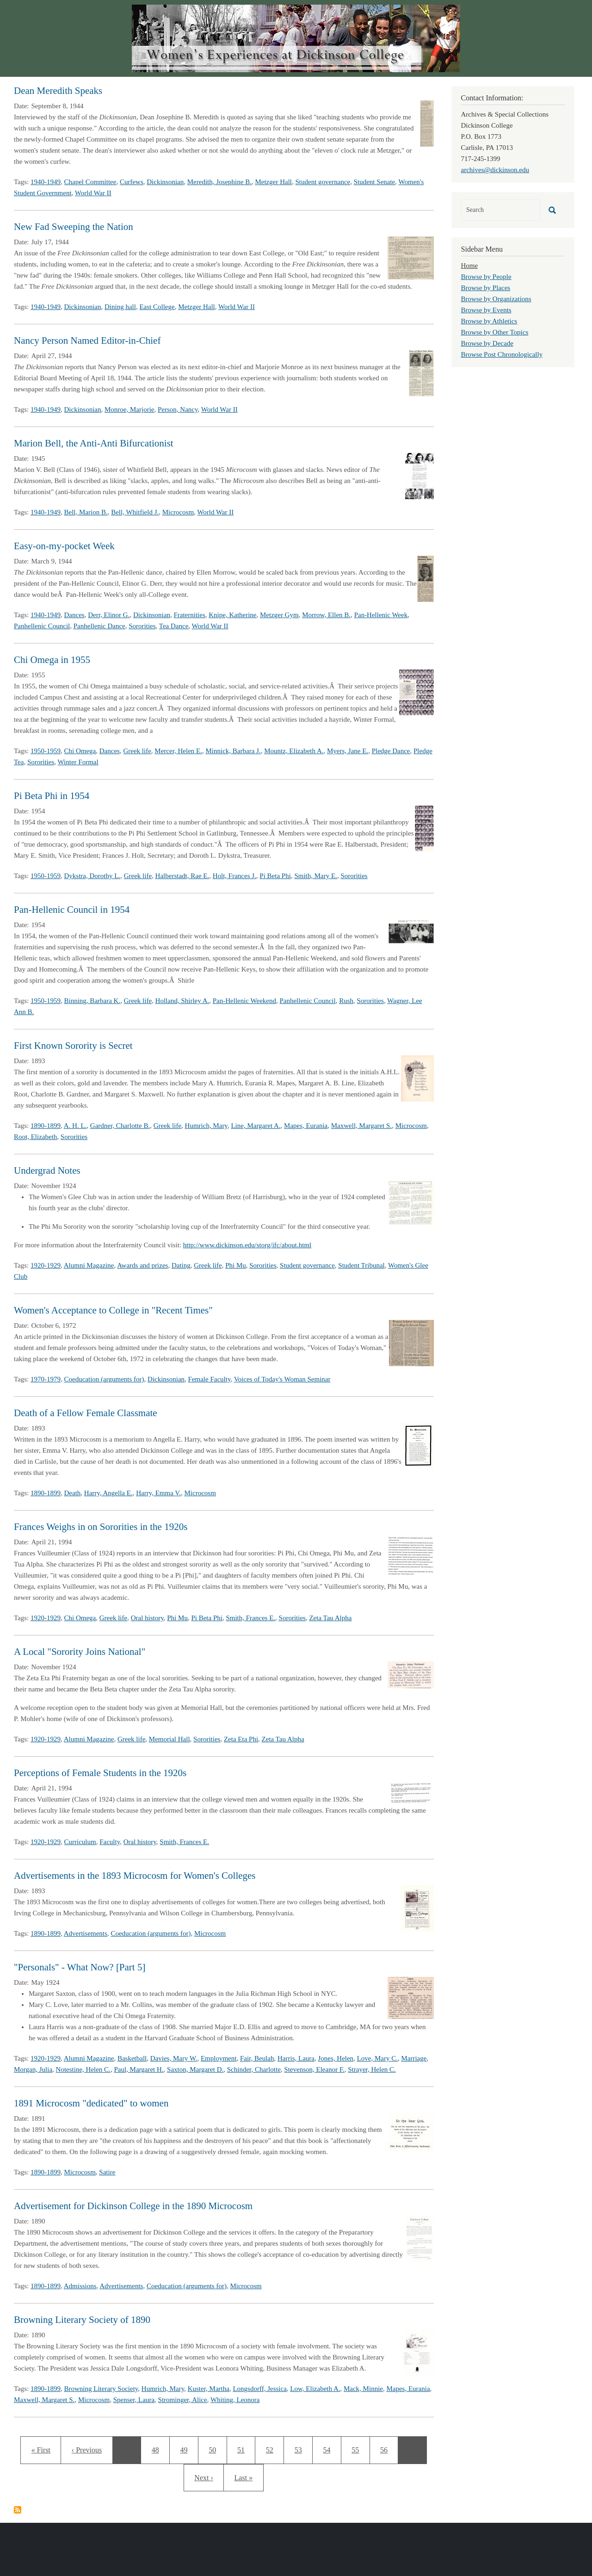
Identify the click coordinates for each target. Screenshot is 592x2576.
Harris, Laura (296, 2058)
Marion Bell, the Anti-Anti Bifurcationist (93, 443)
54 (329, 2449)
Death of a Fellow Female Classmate (85, 1412)
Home (469, 265)
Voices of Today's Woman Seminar (282, 1379)
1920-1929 (46, 1265)
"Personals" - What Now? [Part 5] (79, 1967)
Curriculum (80, 1841)
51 (244, 2449)
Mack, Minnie (363, 2388)
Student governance (322, 182)
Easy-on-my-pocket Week (64, 545)
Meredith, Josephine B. (219, 182)
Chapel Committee (90, 182)
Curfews (131, 182)
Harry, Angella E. (108, 1493)
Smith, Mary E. (315, 875)
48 (158, 2449)
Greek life (137, 751)
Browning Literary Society (101, 2388)
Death (72, 1493)
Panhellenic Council (42, 626)
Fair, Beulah (257, 2058)
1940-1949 (46, 182)
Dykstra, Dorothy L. (92, 875)
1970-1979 (46, 1379)
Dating (181, 1265)
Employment (219, 2058)
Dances (74, 615)
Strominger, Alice (182, 2399)
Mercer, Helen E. (178, 751)
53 (301, 2449)
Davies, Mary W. (173, 2058)
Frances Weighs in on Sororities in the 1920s (100, 1526)
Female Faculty (209, 1379)
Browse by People (486, 276)
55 (358, 2449)
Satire (107, 2172)
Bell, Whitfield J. (135, 512)
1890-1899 (46, 1125)
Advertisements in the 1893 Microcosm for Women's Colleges (135, 1875)
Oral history (147, 1618)
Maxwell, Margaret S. (361, 1125)
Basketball (132, 2058)
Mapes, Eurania (305, 1125)
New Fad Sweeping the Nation (73, 226)
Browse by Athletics (489, 321)
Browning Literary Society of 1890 (82, 2319)
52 (274, 2449)
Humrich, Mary (206, 1125)
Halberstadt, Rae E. (182, 875)
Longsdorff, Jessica (259, 2388)
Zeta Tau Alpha (330, 1618)
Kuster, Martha (208, 2388)
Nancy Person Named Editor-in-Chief (87, 340)
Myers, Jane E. (347, 751)
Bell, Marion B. (86, 512)
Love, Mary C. (377, 2058)
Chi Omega (80, 751)
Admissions (80, 2286)
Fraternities (189, 615)
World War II (93, 193)
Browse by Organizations (496, 299)
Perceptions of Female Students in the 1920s (100, 1772)
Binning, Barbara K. (92, 1000)
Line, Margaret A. (255, 1125)
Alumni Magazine (89, 1265)
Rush (346, 1000)
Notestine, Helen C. (83, 2069)
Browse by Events (486, 310)
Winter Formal (78, 762)
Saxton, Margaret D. (195, 2069)
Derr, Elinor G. (109, 615)
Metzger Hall (273, 182)
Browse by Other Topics (495, 332)
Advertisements (85, 1933)
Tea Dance (174, 626)
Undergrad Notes (47, 1170)
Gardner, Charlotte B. (120, 1125)
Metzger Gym (279, 615)
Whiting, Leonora (235, 2399)
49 (187, 2449)
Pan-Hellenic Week (381, 615)
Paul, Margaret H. (138, 2069)
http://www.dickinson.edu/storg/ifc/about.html (247, 1245)
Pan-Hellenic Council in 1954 (72, 909)
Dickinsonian (165, 182)
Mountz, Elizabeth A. (293, 751)
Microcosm (178, 512)
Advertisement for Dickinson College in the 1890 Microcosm (133, 2205)
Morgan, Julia (33, 2069)
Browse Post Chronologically (502, 354)
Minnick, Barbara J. (233, 751)
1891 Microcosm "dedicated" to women (91, 2103)
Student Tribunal (361, 1265)
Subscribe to (17, 2510)
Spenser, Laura (133, 2399)
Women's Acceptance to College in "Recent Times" (113, 1310)
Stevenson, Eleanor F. (314, 2069)
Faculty (109, 1841)
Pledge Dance (391, 751)
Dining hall (120, 306)
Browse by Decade (487, 343)
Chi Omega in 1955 (52, 659)
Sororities (142, 626)
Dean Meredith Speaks (58, 90)
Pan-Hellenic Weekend (244, 1000)
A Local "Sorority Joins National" (79, 1651)
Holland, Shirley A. (182, 1000)
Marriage (413, 2058)
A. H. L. (75, 1125)
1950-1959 (46, 751)
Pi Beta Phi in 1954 (51, 795)
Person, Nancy (178, 409)
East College (156, 306)
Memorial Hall (169, 1739)
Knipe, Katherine (232, 615)
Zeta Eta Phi (241, 1739)
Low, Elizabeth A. (315, 2388)
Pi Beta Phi (275, 875)
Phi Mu (235, 1265)
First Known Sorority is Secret (73, 1045)
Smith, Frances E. (250, 1618)
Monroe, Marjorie (129, 409)
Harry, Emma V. (158, 1493)
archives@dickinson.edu (495, 169)
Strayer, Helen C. (372, 2069)
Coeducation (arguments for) (104, 1379)
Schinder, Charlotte (254, 2069)
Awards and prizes (142, 1265)
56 (387, 2449)
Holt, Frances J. (234, 875)
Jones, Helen (335, 2058)
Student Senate (374, 182)
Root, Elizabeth (35, 1136)
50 (215, 2449)
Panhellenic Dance (99, 626)
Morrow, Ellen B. (326, 615)
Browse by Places (486, 287)
